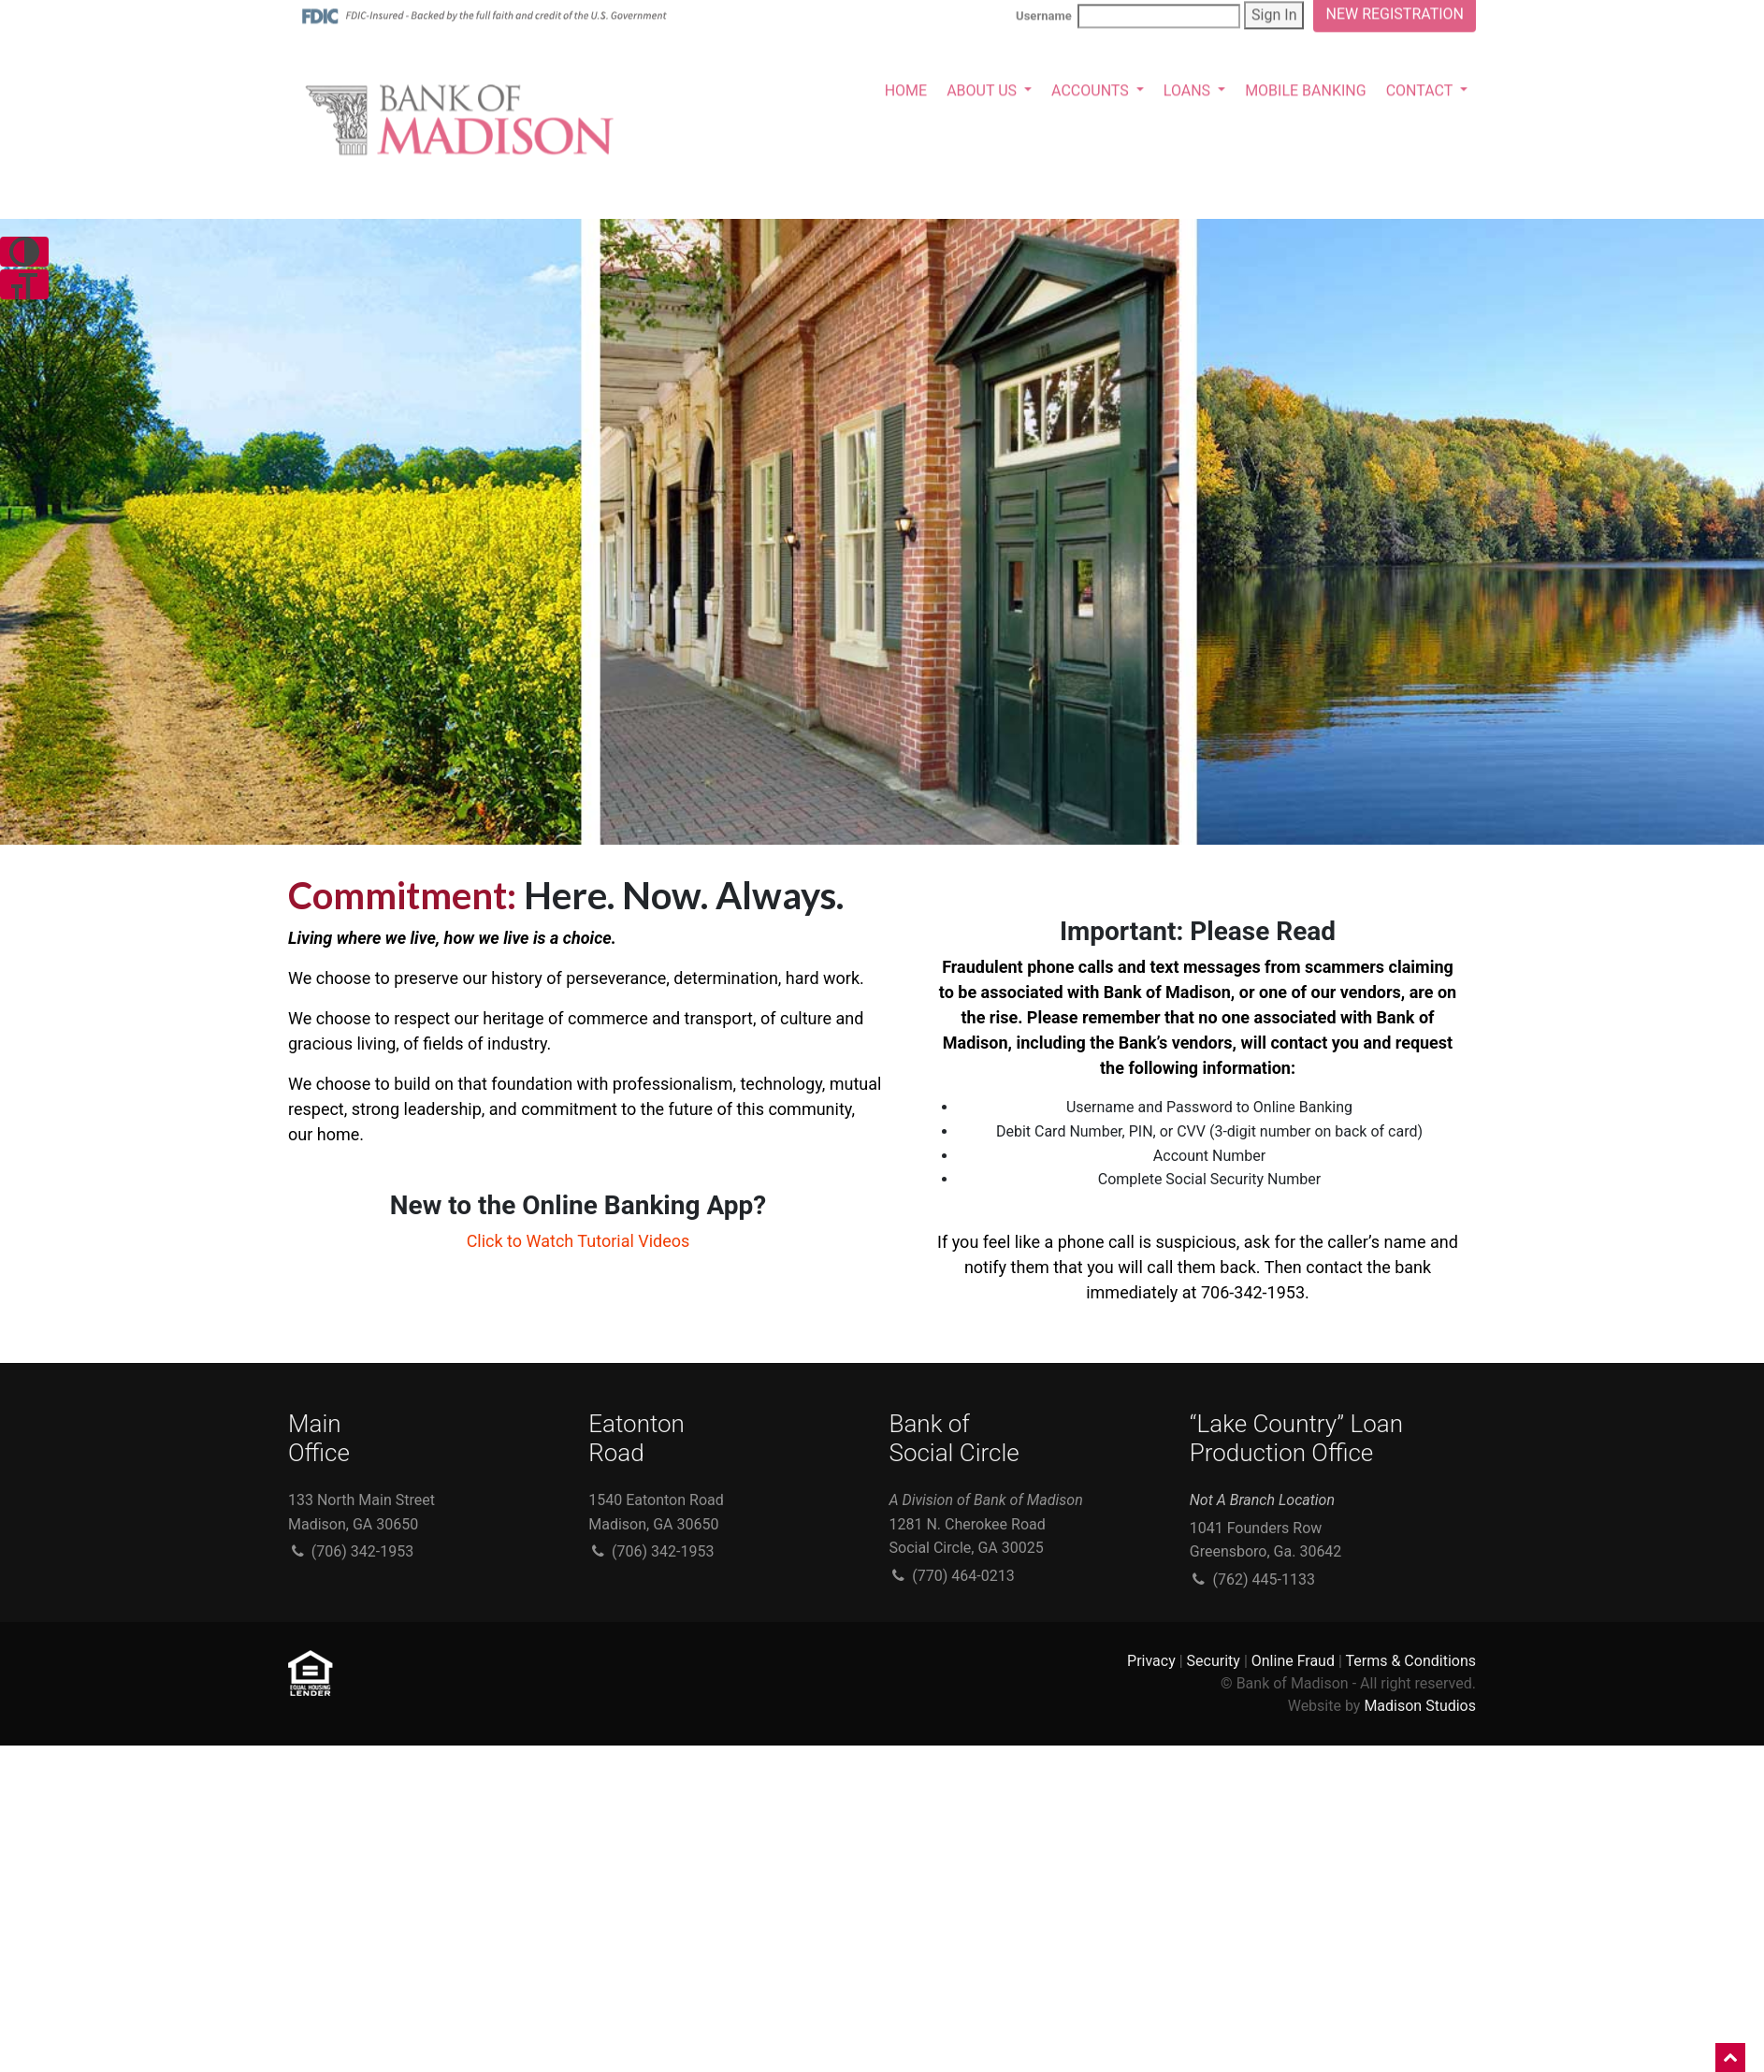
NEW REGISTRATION (1394, 12)
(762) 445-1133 (1252, 1579)
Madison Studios (1420, 1706)
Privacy (1151, 1661)
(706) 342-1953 (350, 1551)
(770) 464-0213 (952, 1576)
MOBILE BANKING (1305, 88)
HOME (906, 88)
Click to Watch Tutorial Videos (578, 1241)
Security (1213, 1661)
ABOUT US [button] (983, 88)
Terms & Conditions (1411, 1661)
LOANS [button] (1189, 88)
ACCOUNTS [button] (1092, 88)
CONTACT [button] (1421, 88)
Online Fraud (1293, 1661)
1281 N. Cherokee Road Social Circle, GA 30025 (986, 1524)
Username (1128, 14)
